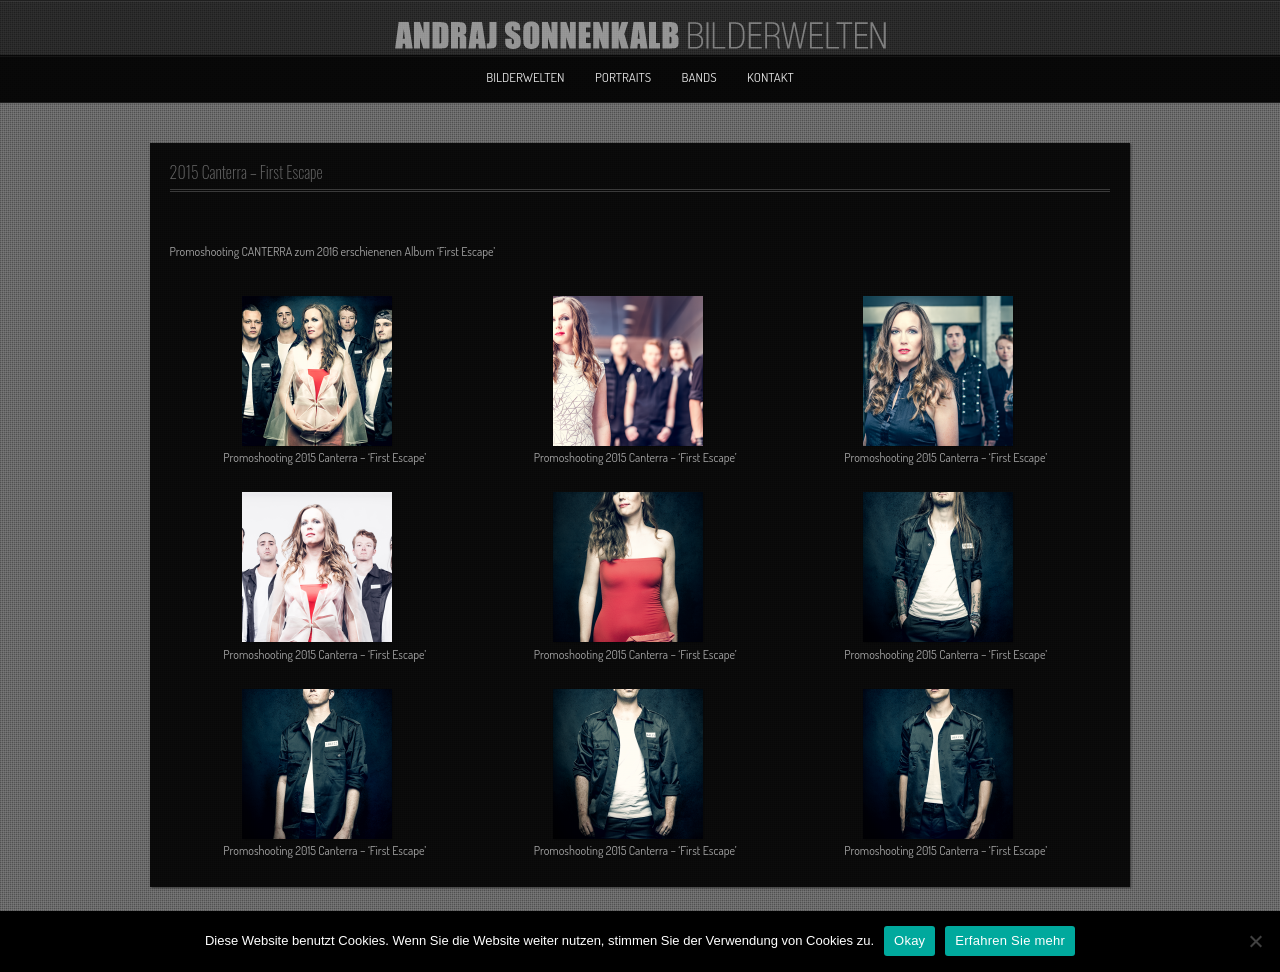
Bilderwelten (525, 77)
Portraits (623, 77)
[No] (1255, 941)
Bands (699, 77)
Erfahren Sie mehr (1010, 940)
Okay (909, 940)
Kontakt (770, 77)
